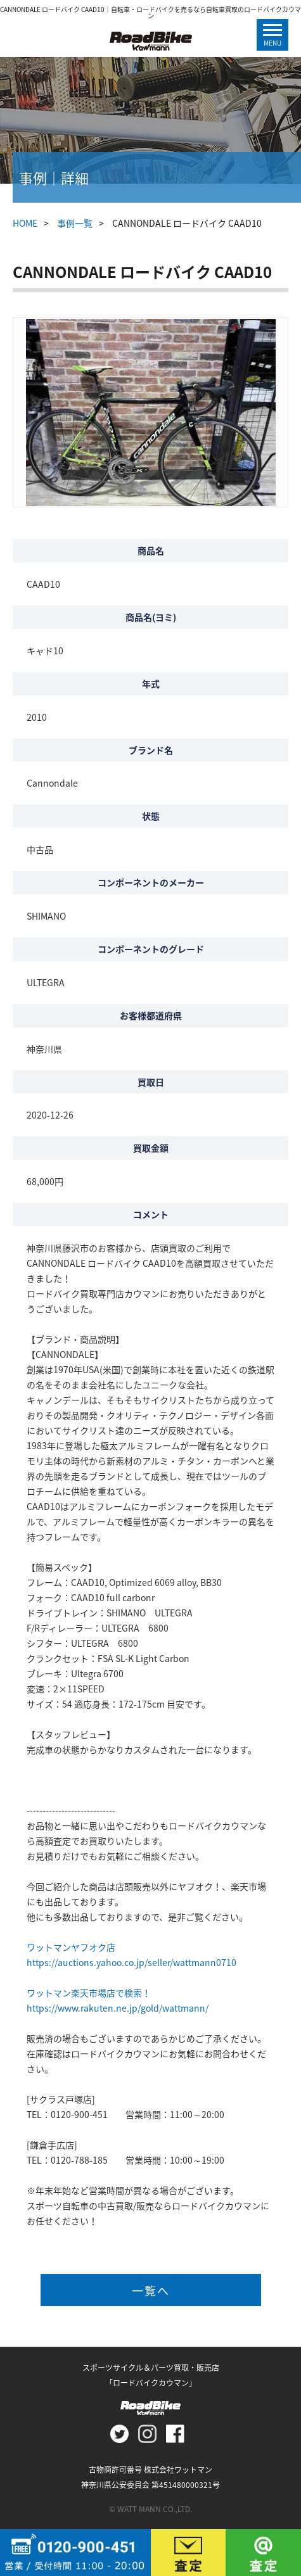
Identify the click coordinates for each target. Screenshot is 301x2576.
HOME (25, 223)
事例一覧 (75, 223)
